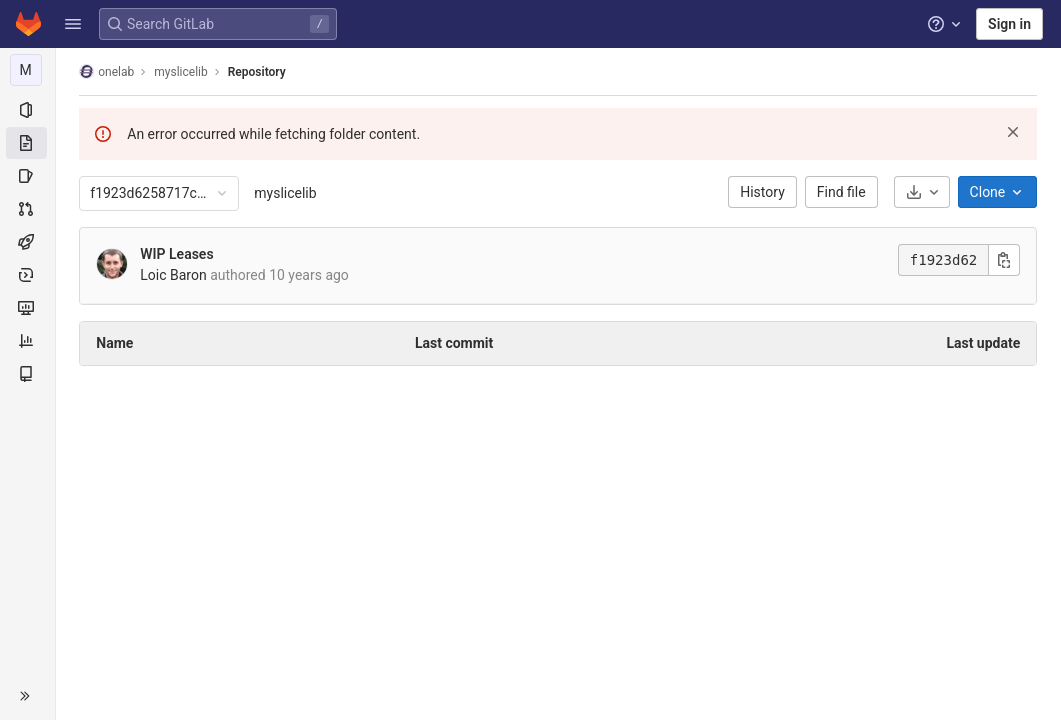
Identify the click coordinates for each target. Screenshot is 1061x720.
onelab (107, 71)
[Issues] (27, 176)
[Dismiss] (1014, 132)
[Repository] (27, 143)
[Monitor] (27, 308)
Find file (841, 192)
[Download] (922, 192)
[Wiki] (27, 374)
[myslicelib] (28, 70)
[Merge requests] (27, 209)
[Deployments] (27, 275)
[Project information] (27, 110)
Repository (257, 72)
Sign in (1009, 24)
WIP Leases (177, 254)
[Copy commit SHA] (1005, 260)
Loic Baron (174, 275)
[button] (73, 24)
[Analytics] (27, 341)
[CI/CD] (27, 242)
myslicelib (286, 193)
